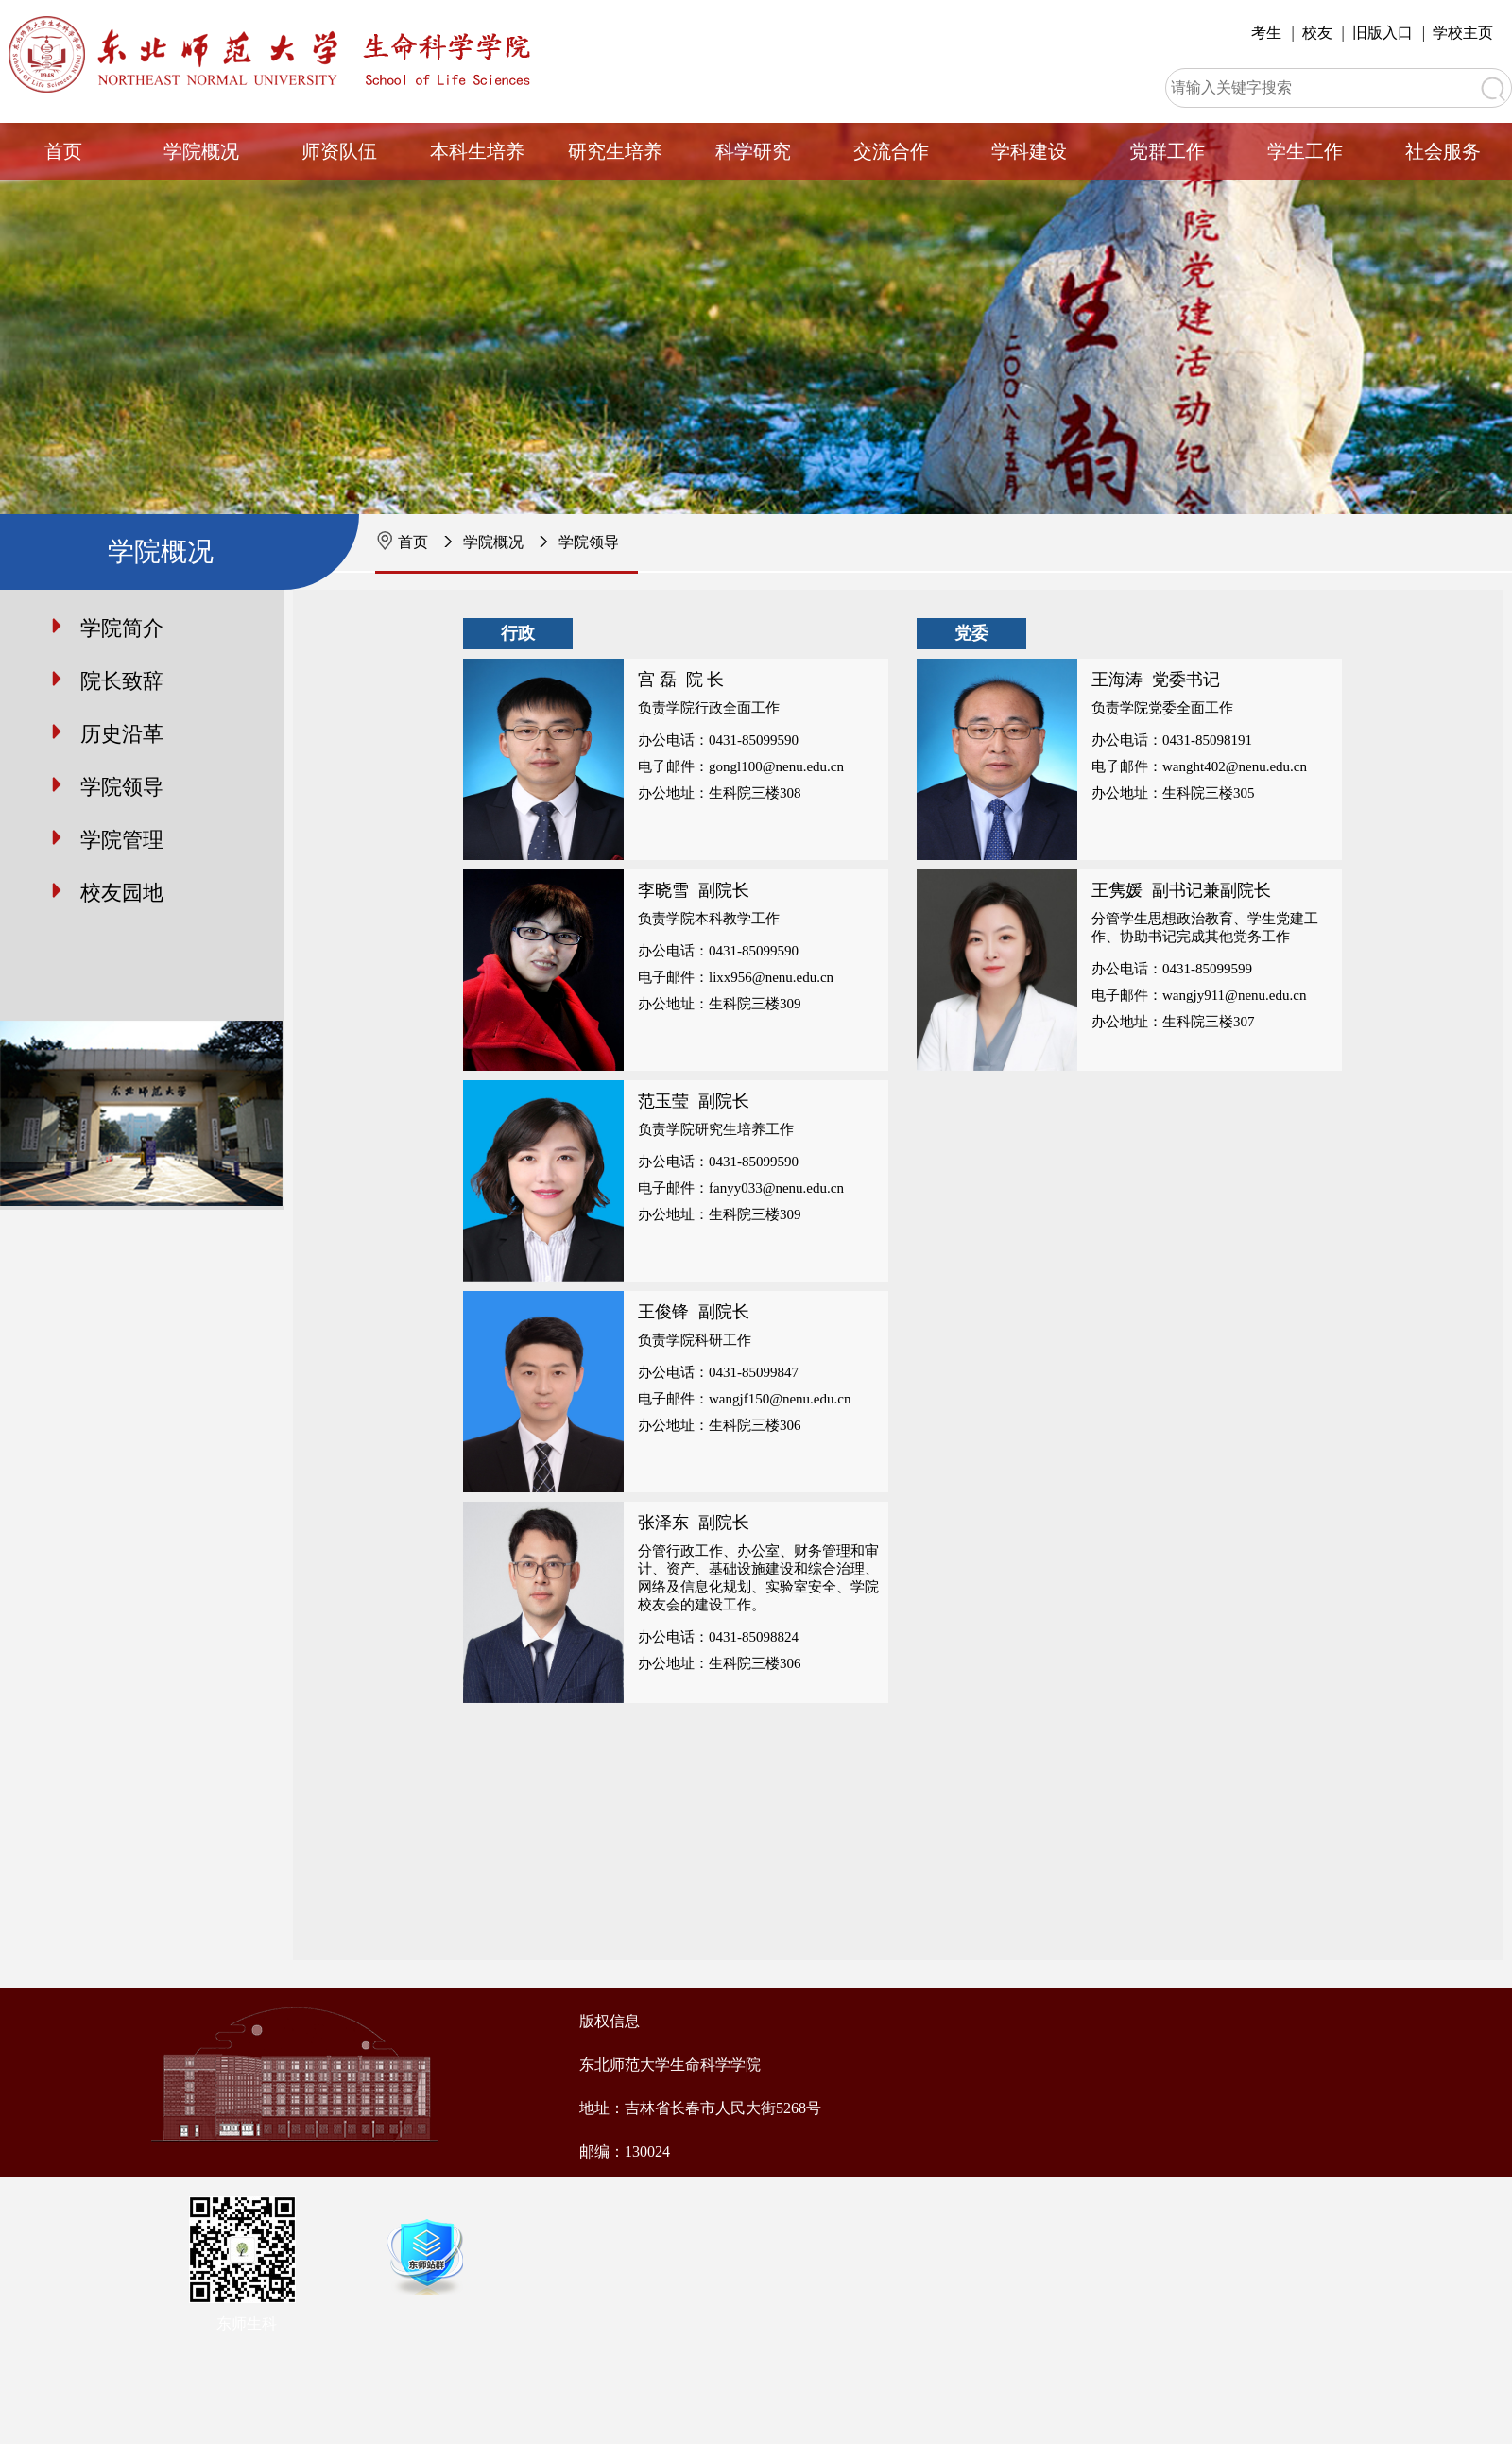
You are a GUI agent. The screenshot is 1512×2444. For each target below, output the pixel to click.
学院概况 (201, 151)
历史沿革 (121, 734)
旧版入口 (1382, 33)
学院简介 (121, 628)
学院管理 (121, 840)
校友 (1317, 33)
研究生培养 (615, 151)
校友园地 (121, 892)
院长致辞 (121, 681)
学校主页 (1463, 33)
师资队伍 (339, 151)
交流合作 (891, 151)
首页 (63, 151)
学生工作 (1305, 151)
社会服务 (1443, 151)
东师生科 (246, 2323)
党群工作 (1167, 151)
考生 (1266, 33)
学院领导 (588, 542)
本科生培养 (477, 151)
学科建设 (1029, 151)
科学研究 (753, 151)
